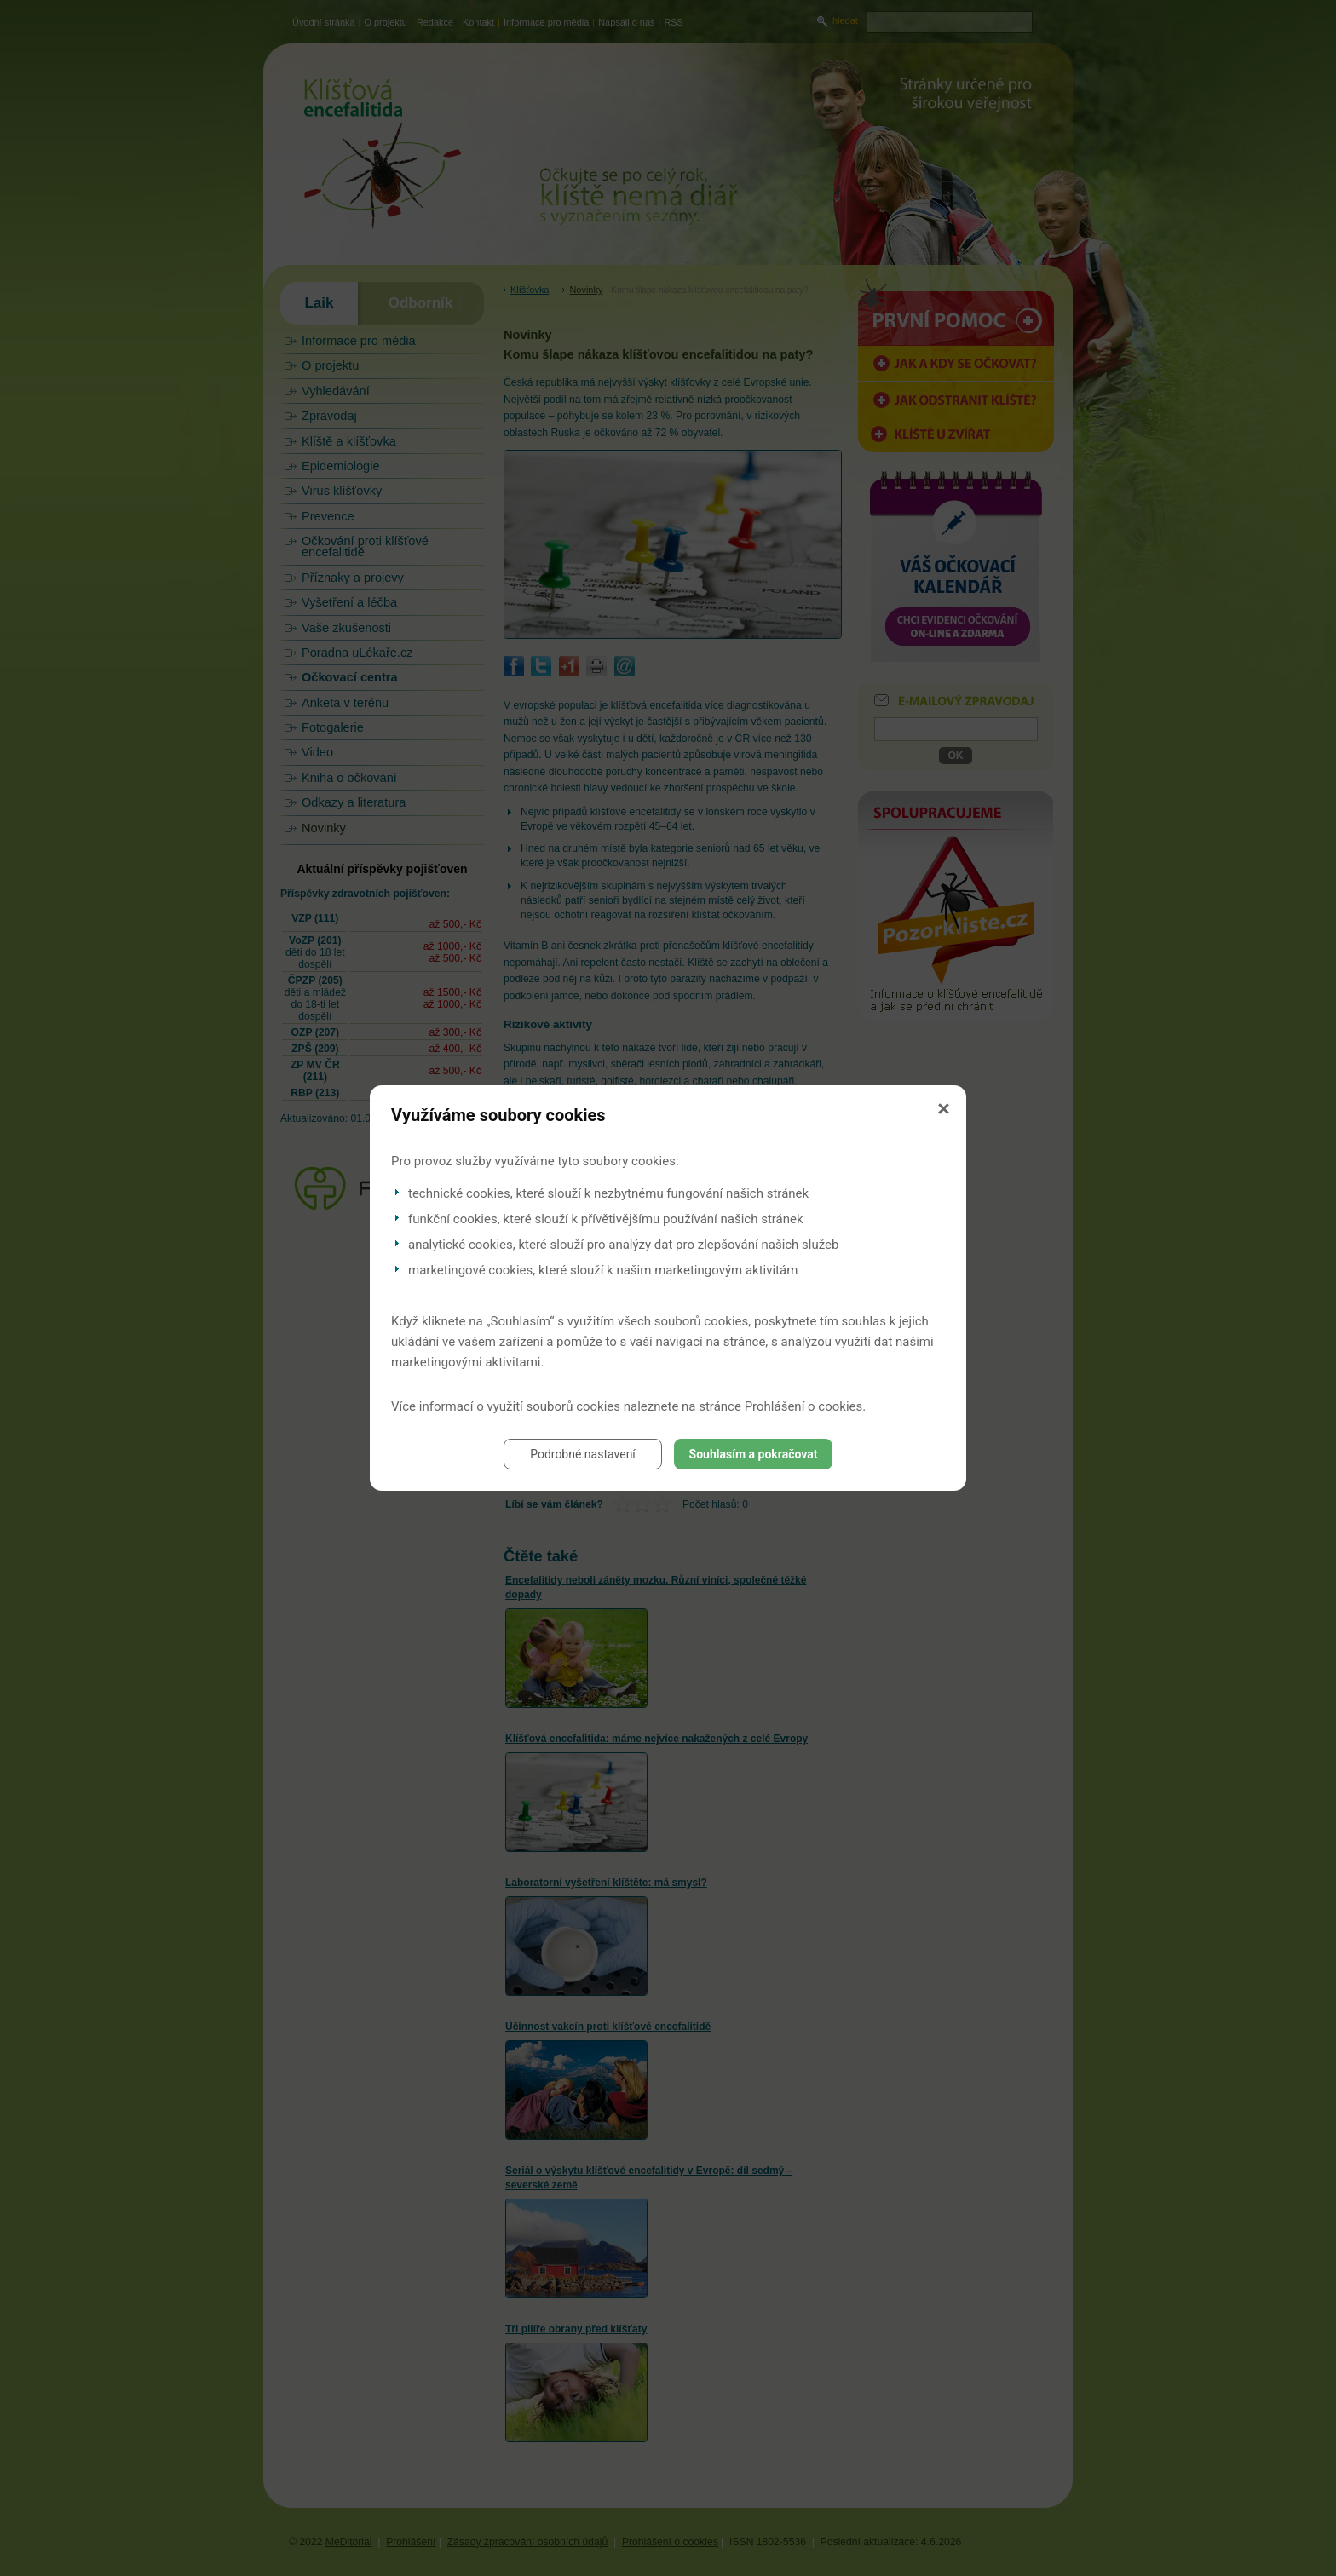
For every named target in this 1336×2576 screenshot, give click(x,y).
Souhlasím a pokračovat (753, 1454)
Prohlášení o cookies (804, 1406)
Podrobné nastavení (583, 1454)
